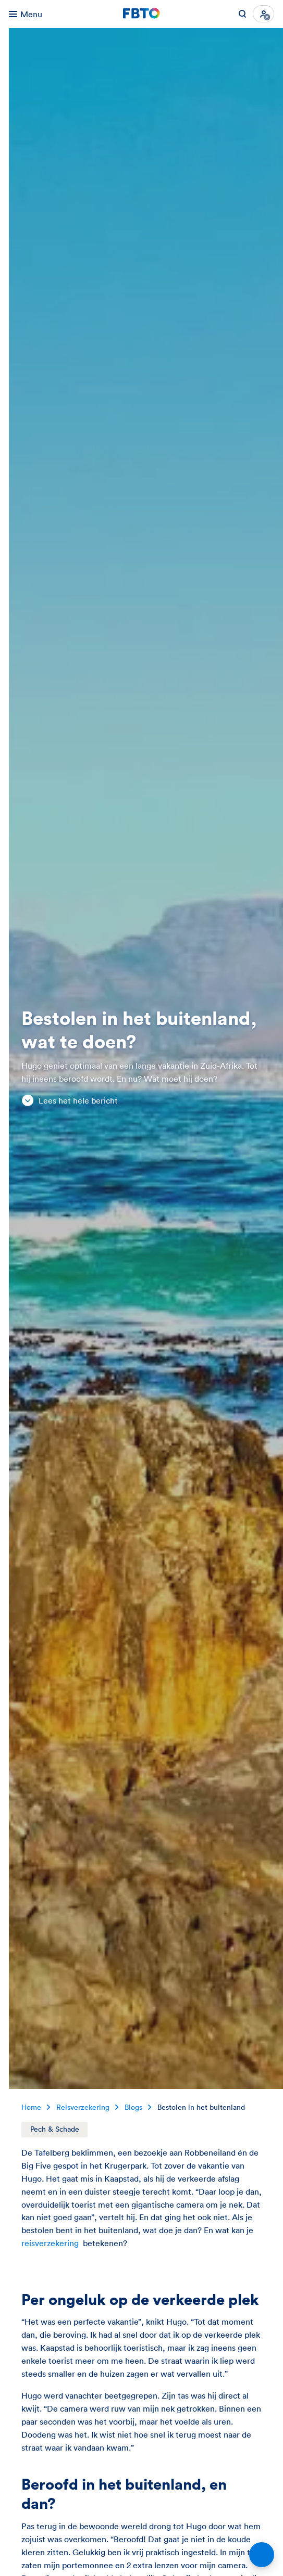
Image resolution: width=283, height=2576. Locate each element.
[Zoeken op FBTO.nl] (242, 13)
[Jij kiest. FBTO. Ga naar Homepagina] (141, 14)
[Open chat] (262, 2555)
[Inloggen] (263, 13)
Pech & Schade (54, 2129)
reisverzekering (50, 2243)
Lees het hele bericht (69, 1100)
